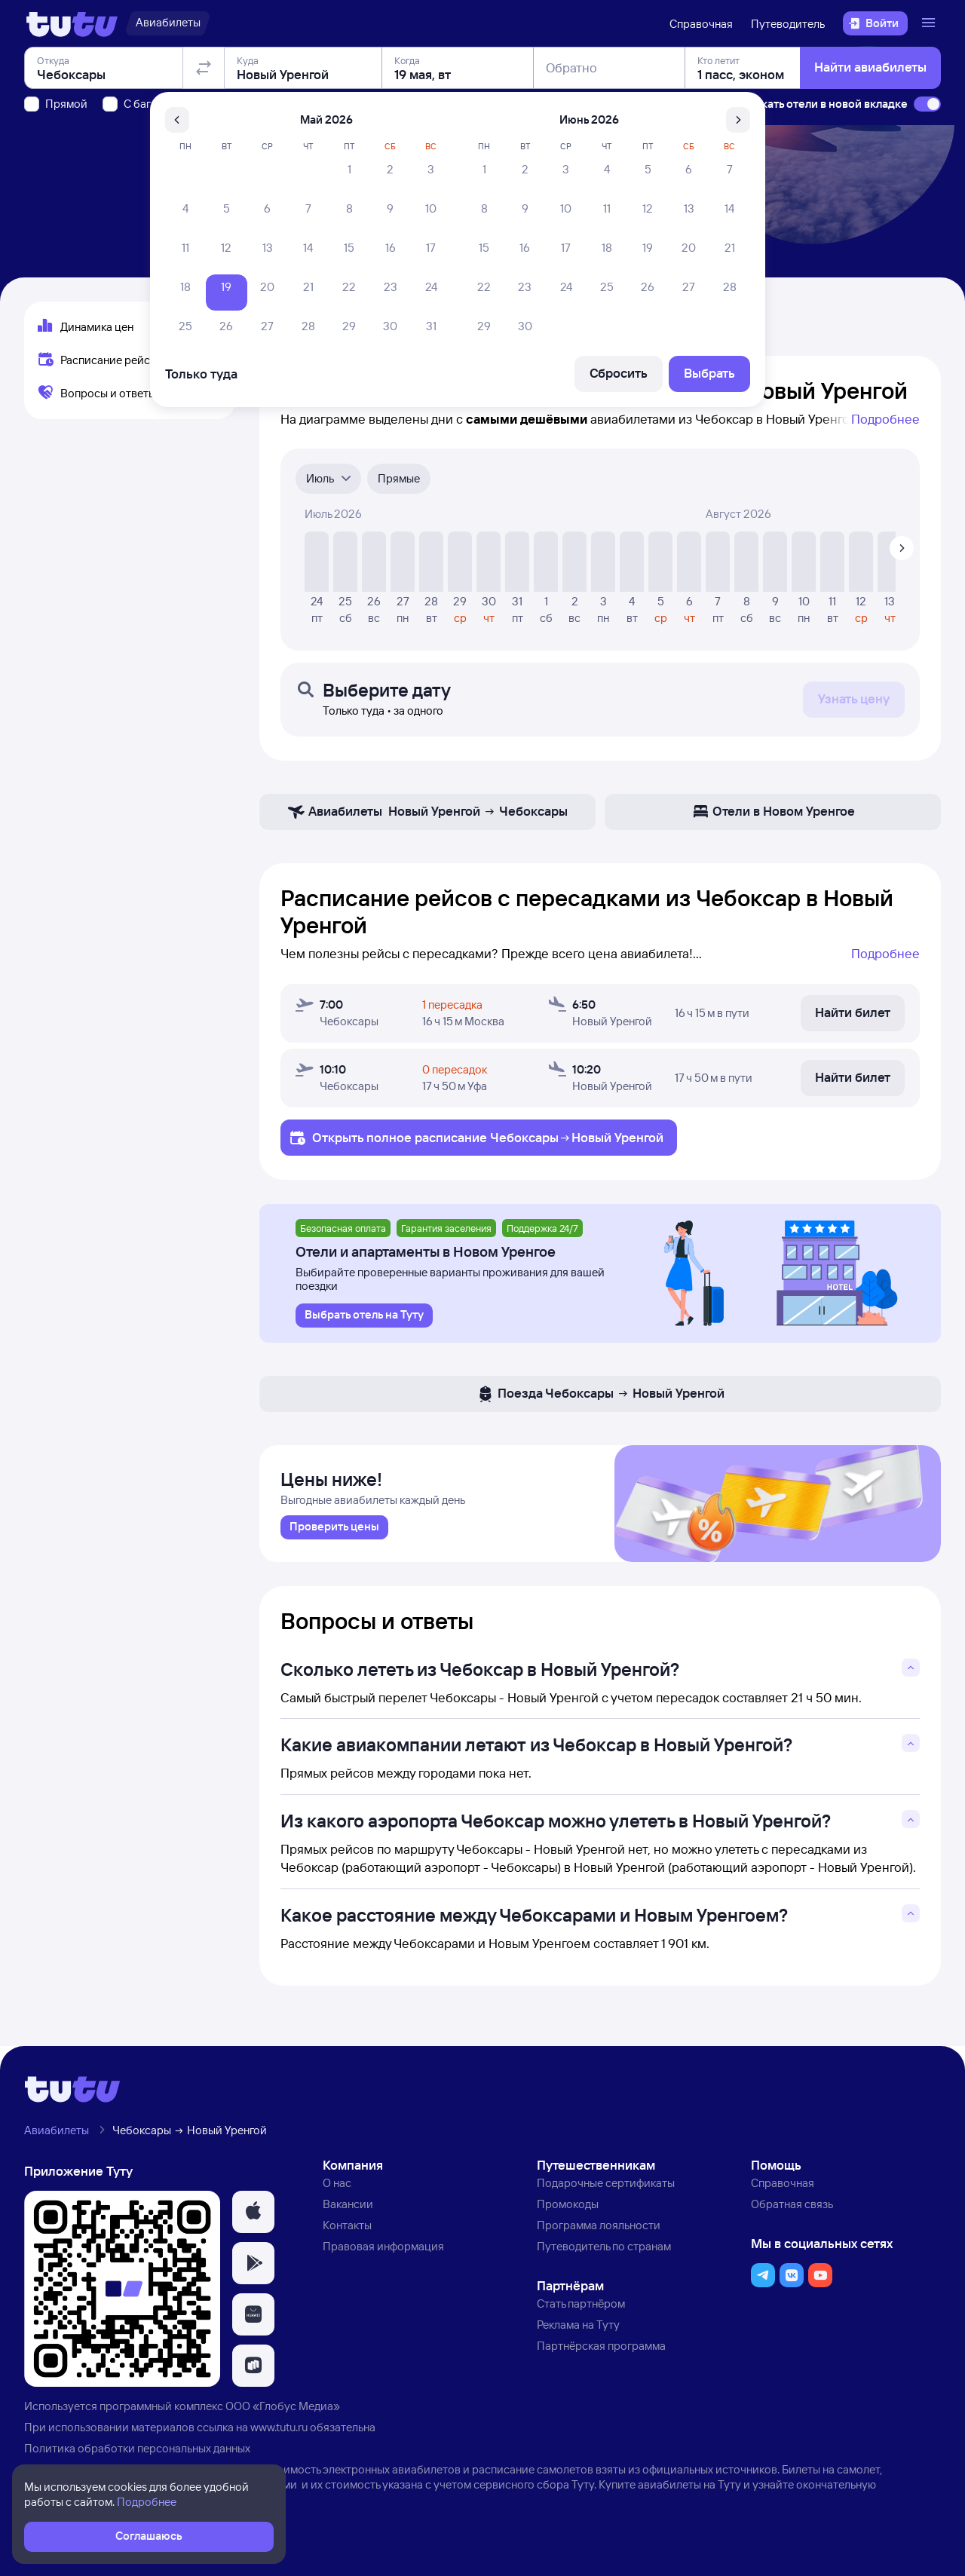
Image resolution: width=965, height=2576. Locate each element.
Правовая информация (383, 2248)
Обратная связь (792, 2207)
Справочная (701, 24)
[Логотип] (72, 23)
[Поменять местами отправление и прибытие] (203, 154)
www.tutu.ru (279, 2430)
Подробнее (885, 419)
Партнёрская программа (601, 2349)
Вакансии (348, 2207)
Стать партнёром (581, 2306)
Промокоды (568, 2207)
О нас (337, 2186)
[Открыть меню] (930, 23)
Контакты (347, 2227)
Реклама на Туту (578, 2327)
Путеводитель (788, 24)
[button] (253, 2215)
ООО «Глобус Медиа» (282, 2409)
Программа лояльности (598, 2227)
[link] (334, 1530)
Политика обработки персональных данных (137, 2450)
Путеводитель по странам (604, 2248)
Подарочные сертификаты (606, 2186)
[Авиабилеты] (168, 23)
